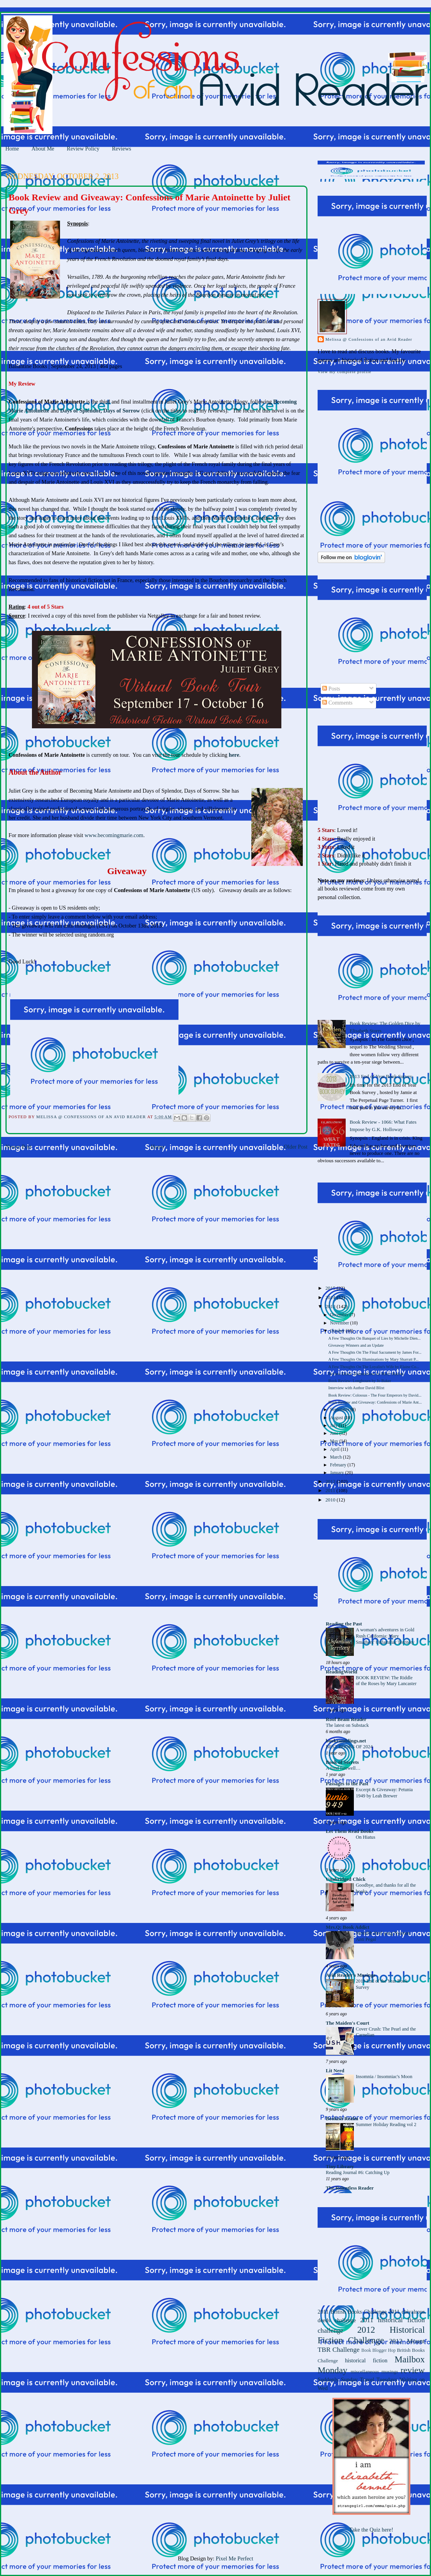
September (340, 1409)
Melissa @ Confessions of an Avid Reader (368, 339)
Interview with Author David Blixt (356, 1388)
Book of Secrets (342, 1762)
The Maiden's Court (347, 2023)
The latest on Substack (347, 1725)
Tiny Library (340, 2166)
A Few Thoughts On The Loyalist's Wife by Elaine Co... (373, 1367)
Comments (337, 702)
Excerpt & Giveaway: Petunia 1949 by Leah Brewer (384, 1793)
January (337, 1472)
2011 (330, 1490)
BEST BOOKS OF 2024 (349, 1746)
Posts (331, 688)
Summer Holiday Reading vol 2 (386, 2124)
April (335, 1449)
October (338, 1330)
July (334, 1425)
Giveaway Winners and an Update (355, 1345)
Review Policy (83, 148)
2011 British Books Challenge (352, 2312)
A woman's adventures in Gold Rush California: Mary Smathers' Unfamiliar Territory (385, 1636)
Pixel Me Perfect (234, 2558)
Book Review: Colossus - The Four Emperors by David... (374, 1395)
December (340, 1314)
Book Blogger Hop (378, 2350)
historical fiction (366, 2360)
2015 (331, 1288)
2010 (331, 1500)
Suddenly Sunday (338, 2379)
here (234, 755)
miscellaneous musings (374, 2371)
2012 (331, 1481)
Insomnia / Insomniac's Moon (384, 2076)
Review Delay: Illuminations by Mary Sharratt (366, 1374)
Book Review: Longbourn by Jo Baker (359, 1381)
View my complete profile (344, 371)
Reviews (121, 148)
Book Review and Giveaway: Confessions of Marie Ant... (375, 1402)
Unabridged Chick (346, 1879)
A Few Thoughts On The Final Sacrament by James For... (374, 1352)
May (334, 1441)
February (339, 1465)
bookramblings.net (346, 1741)
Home (12, 148)
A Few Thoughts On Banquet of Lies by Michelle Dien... (374, 1338)
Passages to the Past (347, 1783)
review (413, 2370)
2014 (331, 1297)
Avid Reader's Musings (350, 1975)
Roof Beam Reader (346, 1719)
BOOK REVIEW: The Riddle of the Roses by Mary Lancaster (386, 1681)
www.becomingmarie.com (114, 835)
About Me (43, 148)
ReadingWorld (341, 1672)
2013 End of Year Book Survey (381, 1076)
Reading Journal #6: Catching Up (358, 2172)
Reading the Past (344, 1624)
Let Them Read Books (349, 1831)
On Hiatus (365, 1837)
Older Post (295, 1147)
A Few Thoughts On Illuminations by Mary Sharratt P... (373, 1359)
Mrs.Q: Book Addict (347, 1927)
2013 (331, 1306)
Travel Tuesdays (378, 2379)
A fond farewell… (343, 1768)
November (340, 1323)
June (334, 1433)
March (336, 1457)
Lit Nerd (335, 2070)
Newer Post (18, 1147)
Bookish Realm (342, 2118)
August (337, 1417)
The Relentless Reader (350, 2188)
